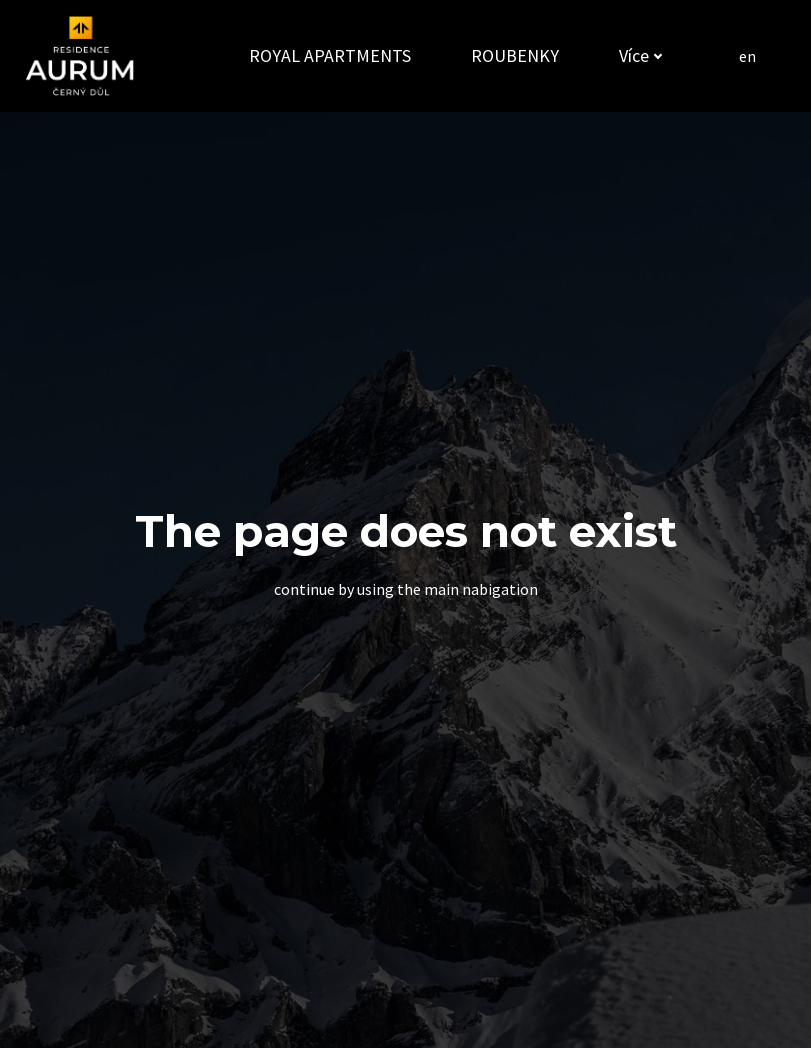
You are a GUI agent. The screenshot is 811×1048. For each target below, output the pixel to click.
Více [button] (636, 55)
